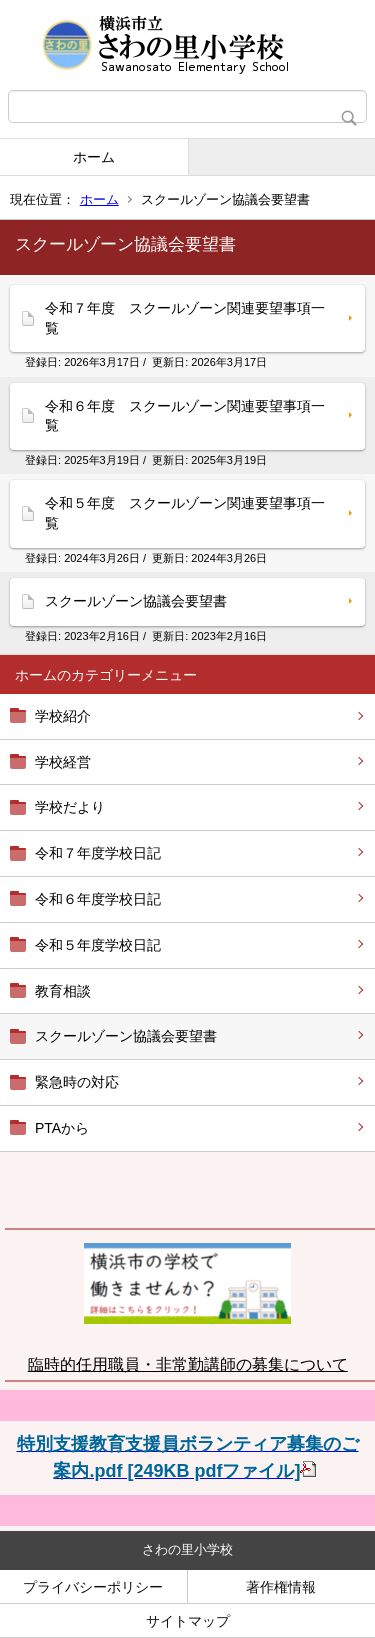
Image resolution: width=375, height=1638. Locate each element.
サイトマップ (188, 1621)
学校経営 (63, 762)
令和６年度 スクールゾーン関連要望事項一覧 (185, 416)
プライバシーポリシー (93, 1587)
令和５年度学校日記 (98, 945)
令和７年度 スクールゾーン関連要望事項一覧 (185, 318)
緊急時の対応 (77, 1082)
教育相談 (63, 991)
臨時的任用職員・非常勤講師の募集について (188, 1364)
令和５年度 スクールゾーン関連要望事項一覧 (185, 513)
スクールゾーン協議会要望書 (126, 1036)
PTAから (62, 1128)
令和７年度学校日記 (98, 853)
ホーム (94, 157)
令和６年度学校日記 (98, 899)
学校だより (70, 807)
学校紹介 (63, 716)
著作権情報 (281, 1587)
